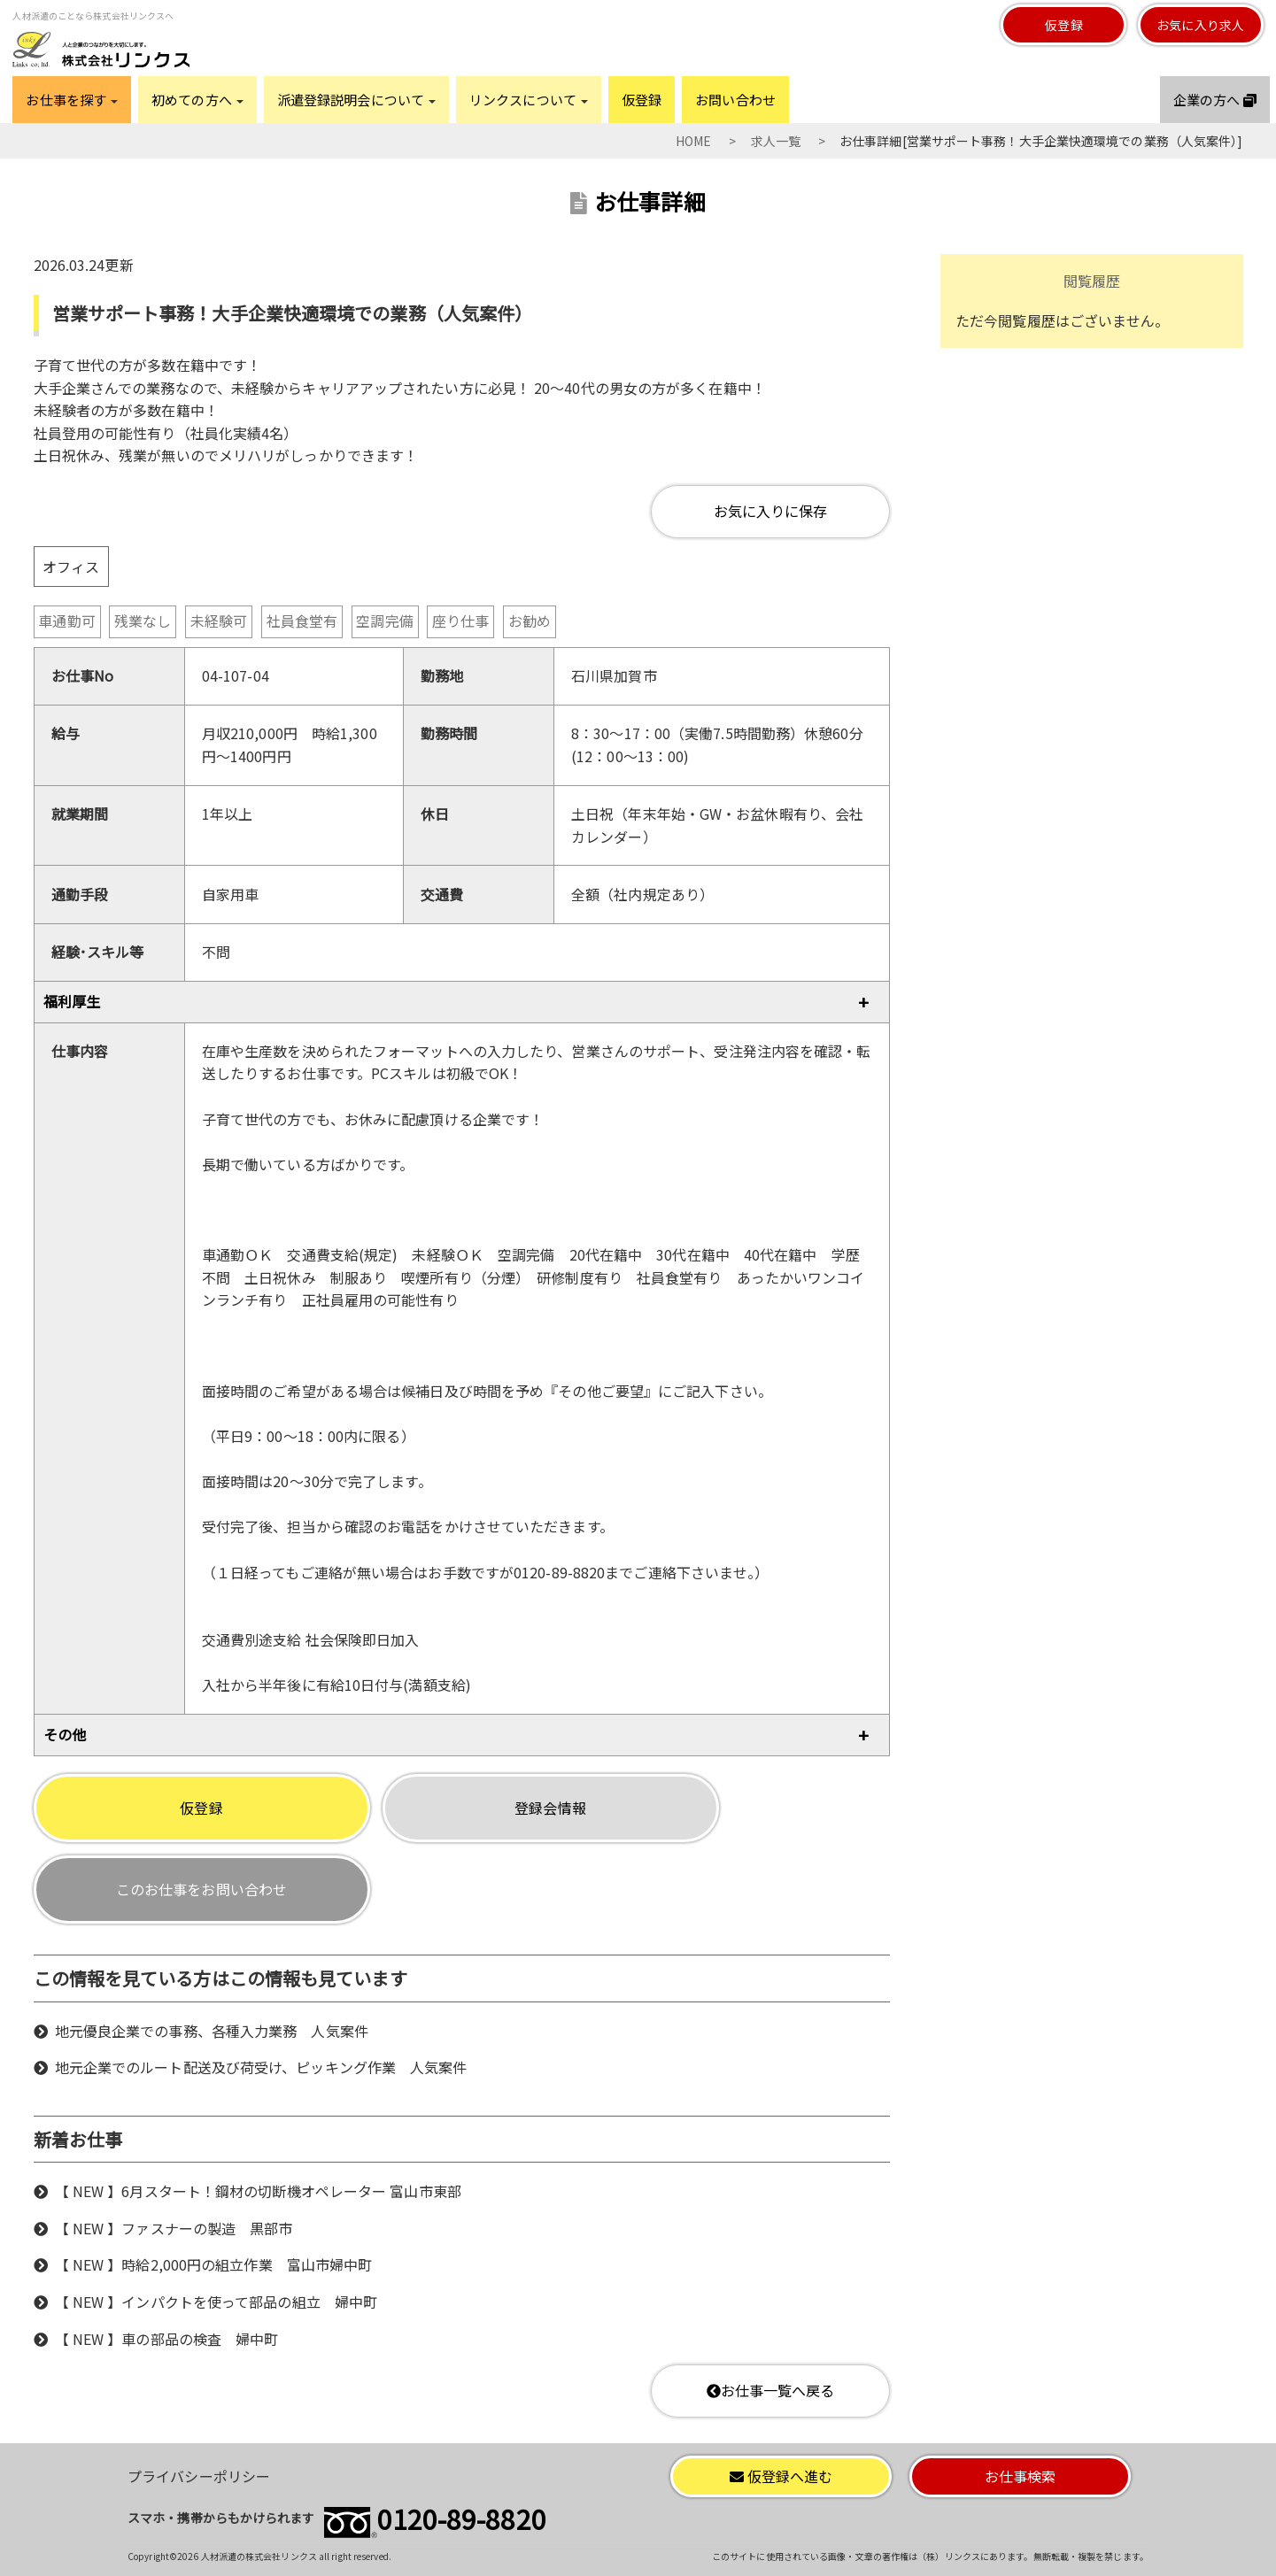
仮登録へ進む (781, 2476)
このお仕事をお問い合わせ (201, 1889)
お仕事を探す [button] (72, 99)
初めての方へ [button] (197, 99)
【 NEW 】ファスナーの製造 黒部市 (174, 2228)
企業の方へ (1215, 99)
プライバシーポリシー (199, 2476)
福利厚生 (71, 1001)
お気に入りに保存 (771, 510)
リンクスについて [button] (528, 99)
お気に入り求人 (1200, 25)
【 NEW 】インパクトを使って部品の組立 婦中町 (216, 2301)
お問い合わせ (735, 99)
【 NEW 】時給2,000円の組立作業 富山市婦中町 (214, 2264)
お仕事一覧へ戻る (771, 2390)
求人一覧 (775, 141)
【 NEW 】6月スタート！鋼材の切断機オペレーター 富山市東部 (258, 2191)
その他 (64, 1734)
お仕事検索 (1020, 2476)
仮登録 (1063, 25)
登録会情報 (550, 1807)
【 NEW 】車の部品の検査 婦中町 (167, 2338)
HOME (693, 141)
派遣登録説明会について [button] (356, 99)
